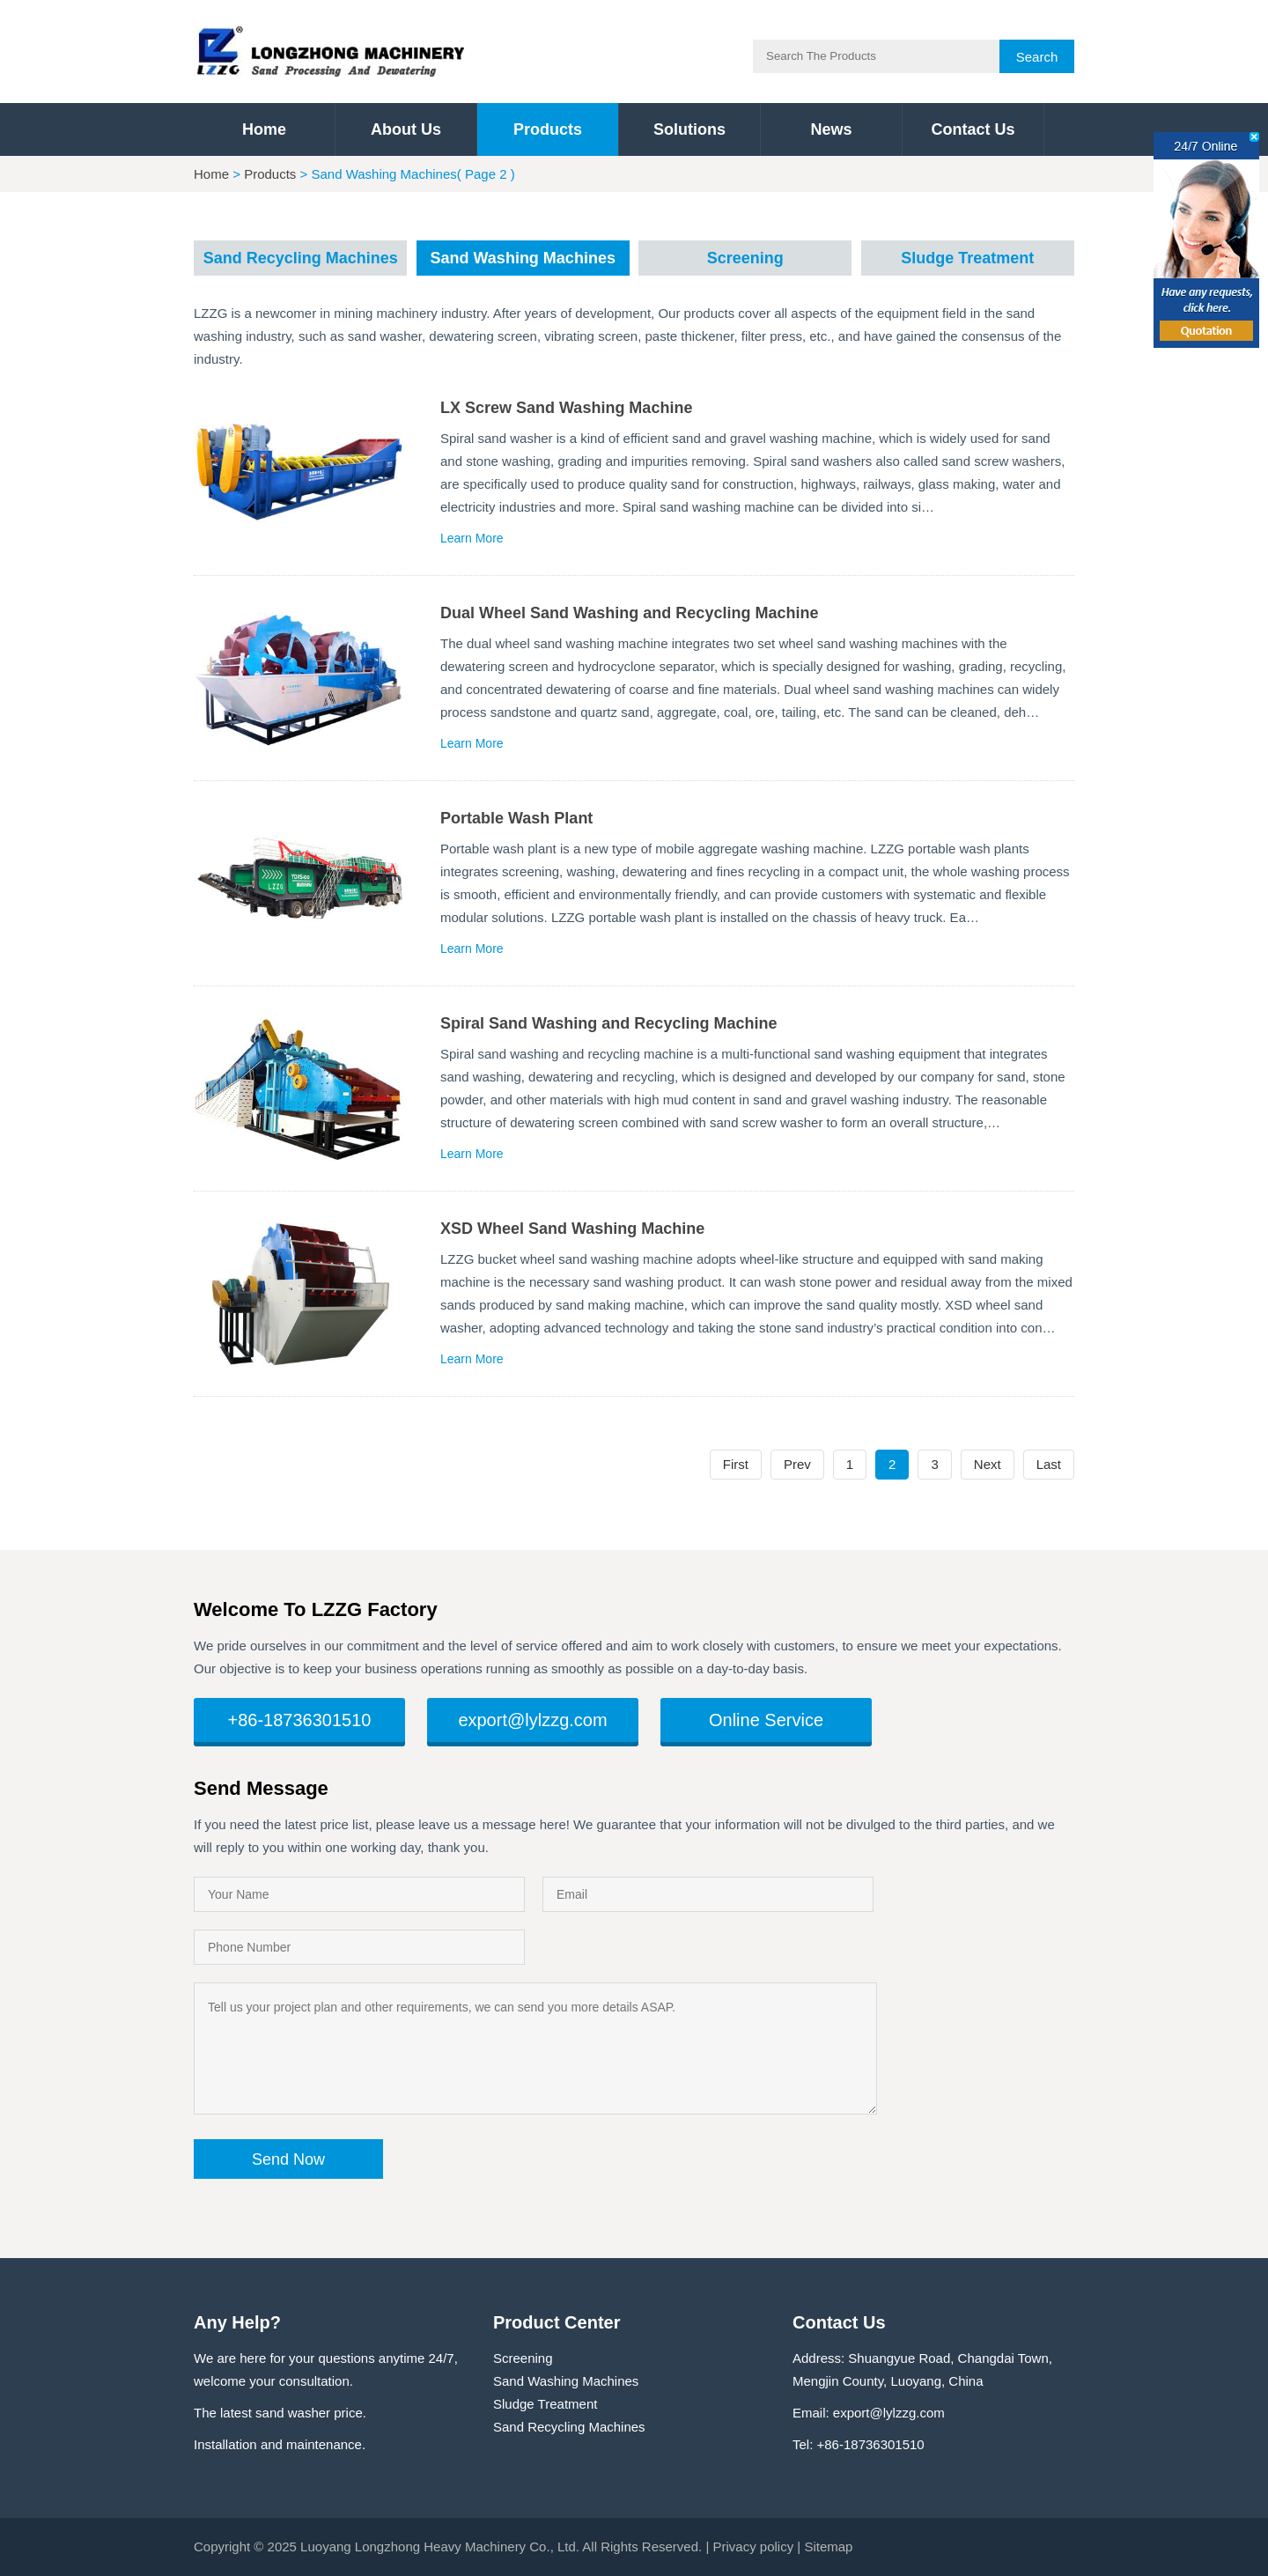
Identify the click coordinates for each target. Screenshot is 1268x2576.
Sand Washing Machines (523, 258)
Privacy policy (752, 2546)
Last (1048, 1464)
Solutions (689, 129)
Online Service (766, 1720)
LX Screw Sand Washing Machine (566, 408)
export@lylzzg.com (532, 1720)
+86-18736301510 (300, 1720)
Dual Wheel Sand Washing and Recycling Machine (629, 613)
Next (987, 1464)
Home (264, 129)
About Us (406, 129)
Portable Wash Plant (516, 818)
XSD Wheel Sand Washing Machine (572, 1228)
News (830, 129)
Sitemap (828, 2546)
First (735, 1464)
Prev (797, 1464)
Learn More (472, 538)
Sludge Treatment (967, 258)
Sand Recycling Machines (300, 258)
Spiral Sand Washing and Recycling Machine (608, 1023)
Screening (745, 258)
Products (547, 129)
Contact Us (972, 129)
